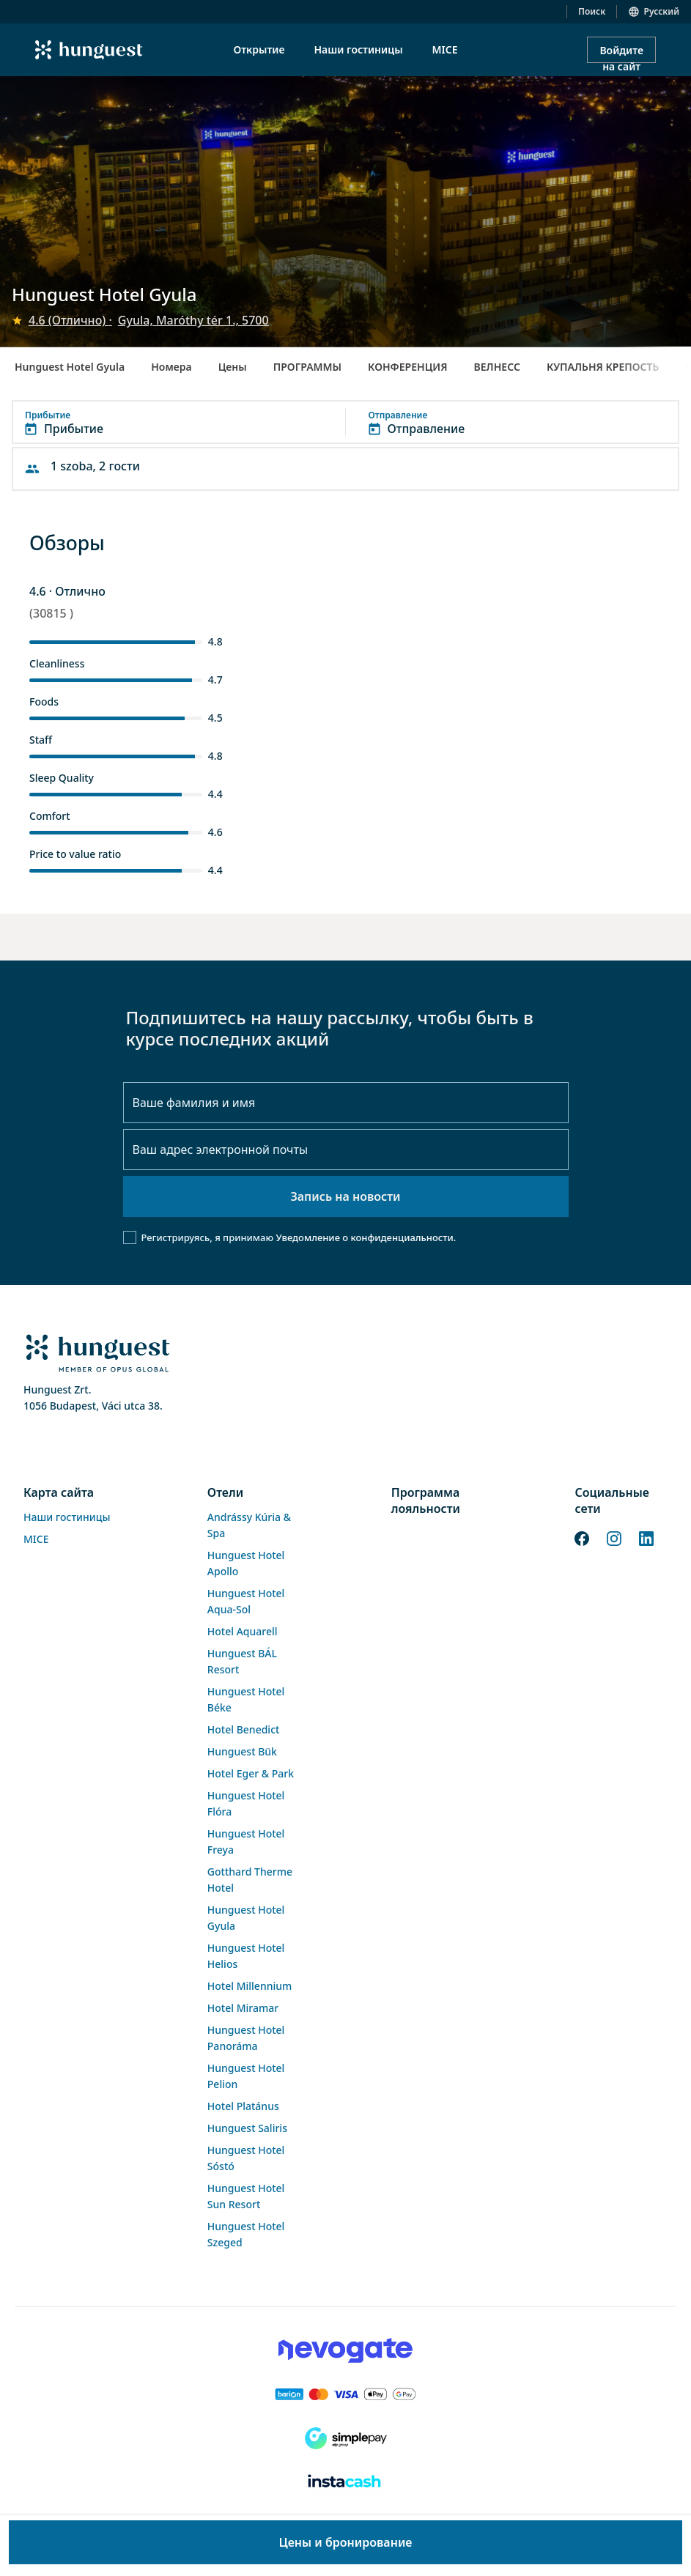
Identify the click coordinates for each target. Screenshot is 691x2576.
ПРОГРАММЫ (307, 367)
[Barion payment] (345, 2394)
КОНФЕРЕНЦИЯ (407, 367)
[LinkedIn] (646, 1537)
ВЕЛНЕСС (497, 367)
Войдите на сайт (621, 53)
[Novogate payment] (345, 2350)
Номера (171, 367)
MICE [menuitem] (445, 49)
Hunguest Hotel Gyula (70, 367)
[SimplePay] (345, 2438)
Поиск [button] (591, 11)
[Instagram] (614, 1537)
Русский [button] (661, 11)
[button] (345, 422)
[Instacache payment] (345, 2482)
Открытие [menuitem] (258, 49)
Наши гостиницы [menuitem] (358, 49)
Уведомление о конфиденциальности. (366, 1237)
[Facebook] (581, 1537)
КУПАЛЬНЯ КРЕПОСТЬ (603, 367)
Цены (232, 367)
